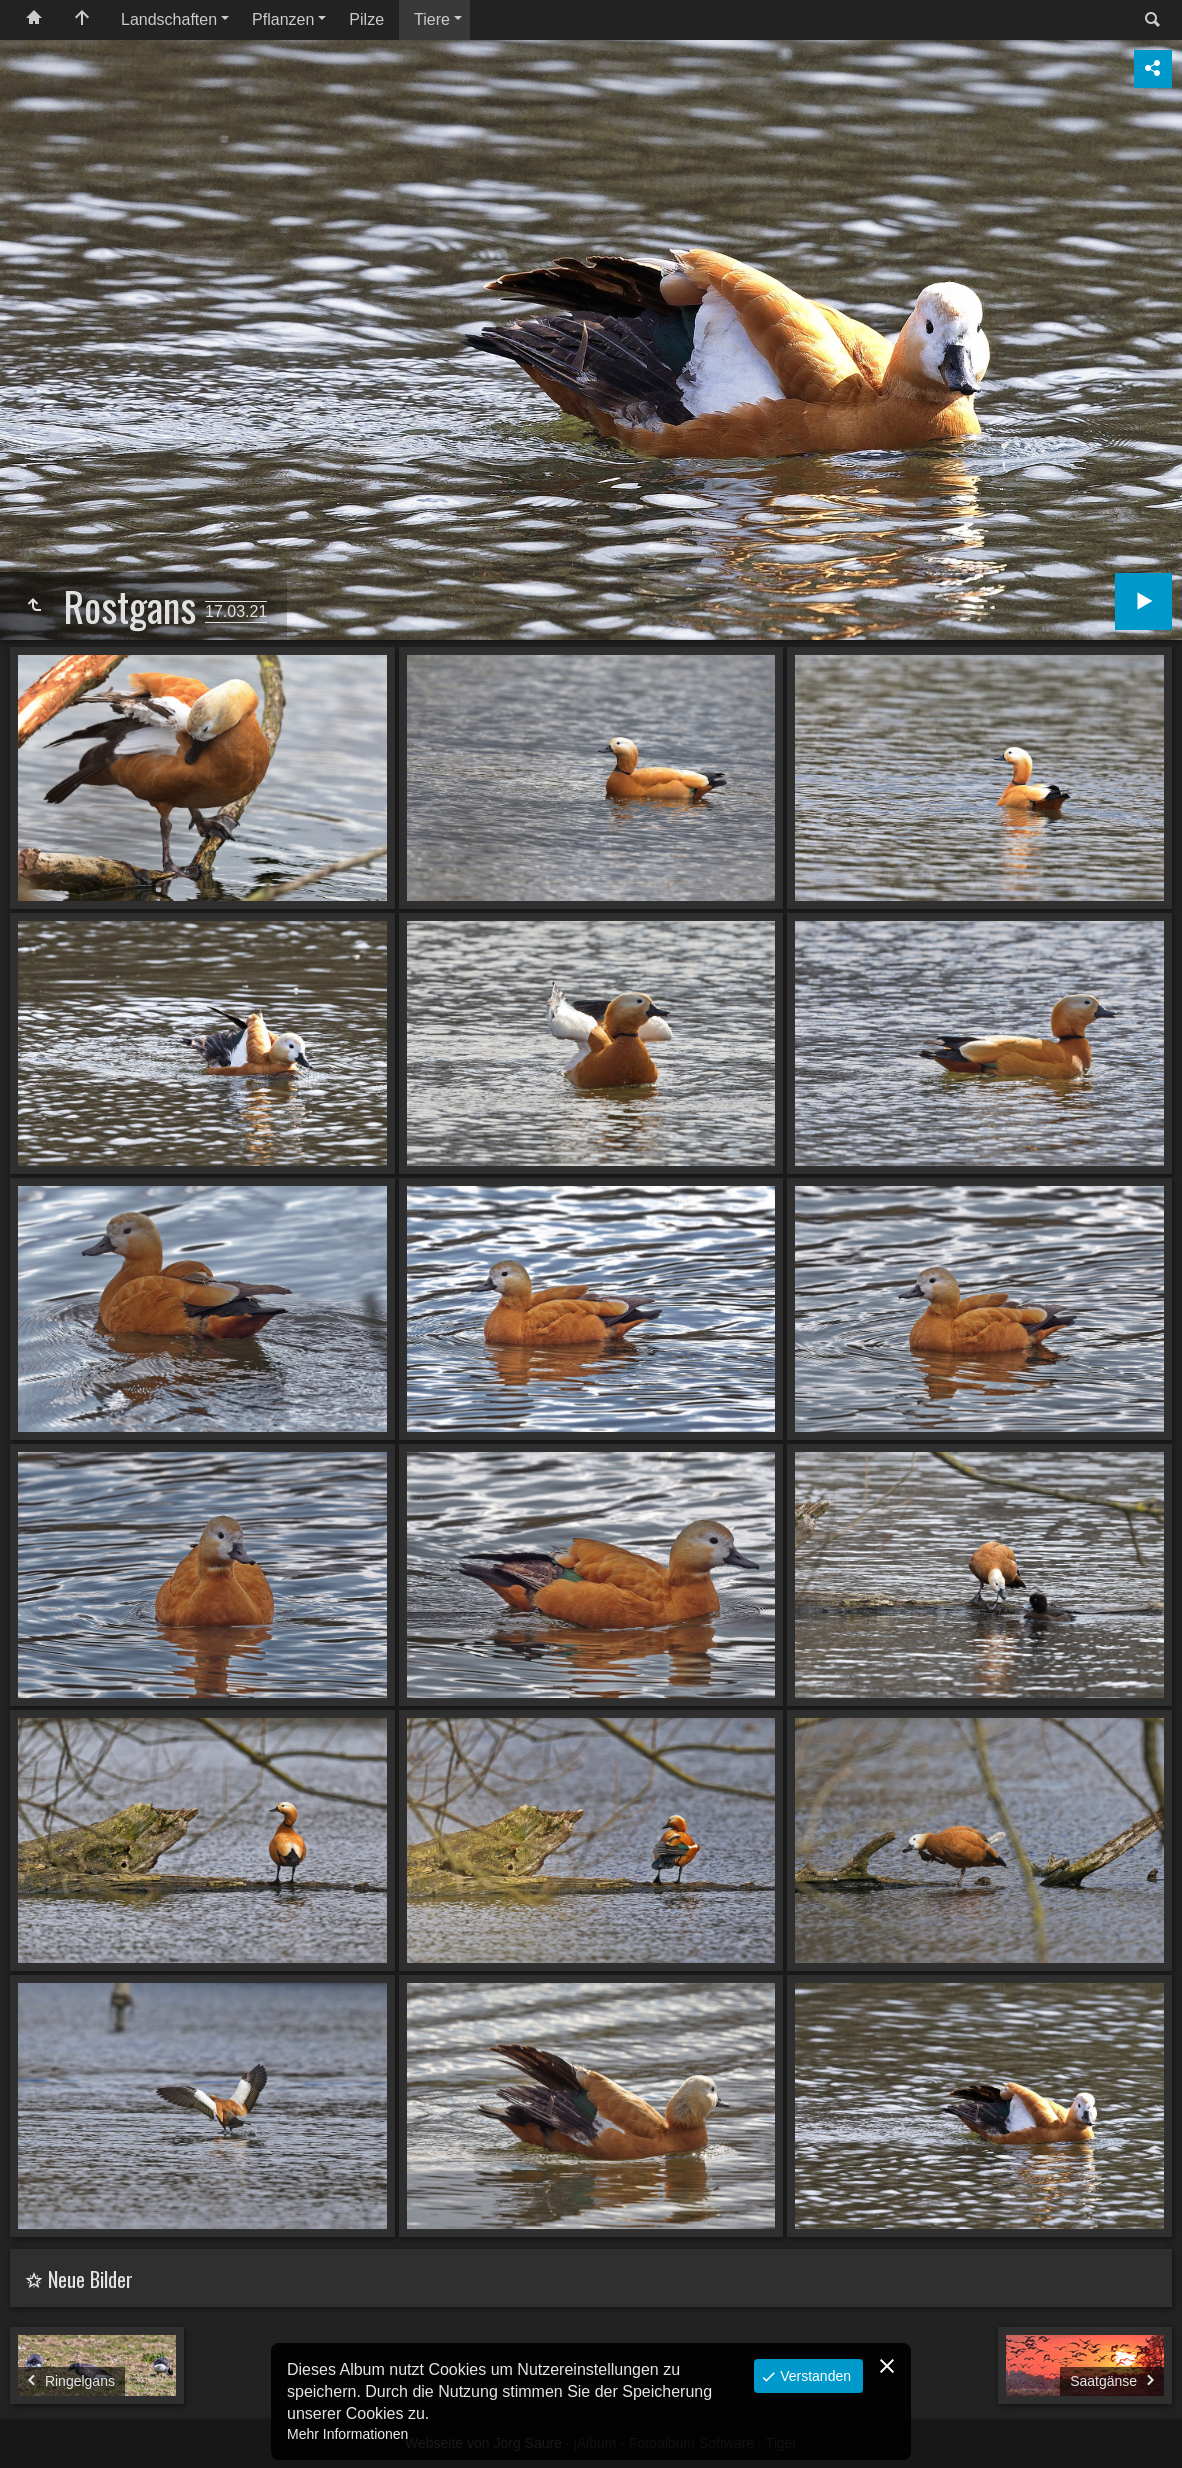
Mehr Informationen (347, 2434)
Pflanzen (283, 19)
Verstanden (813, 2376)
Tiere (432, 19)
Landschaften (169, 19)
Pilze (366, 19)
